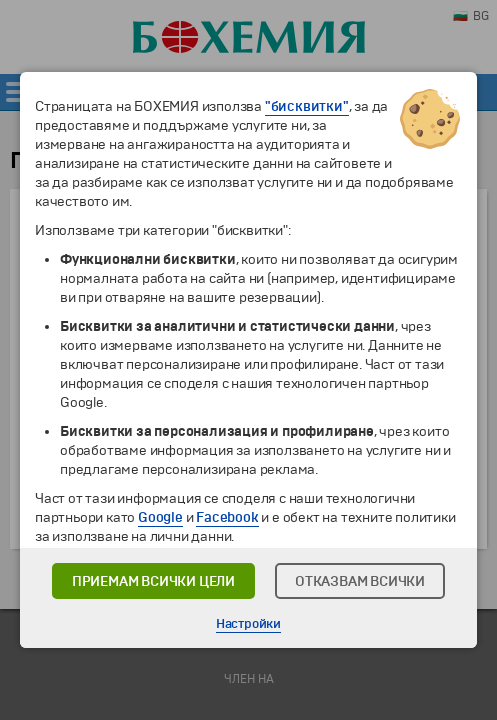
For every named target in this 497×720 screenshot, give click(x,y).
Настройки (248, 624)
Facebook (227, 517)
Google (160, 517)
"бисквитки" (307, 106)
